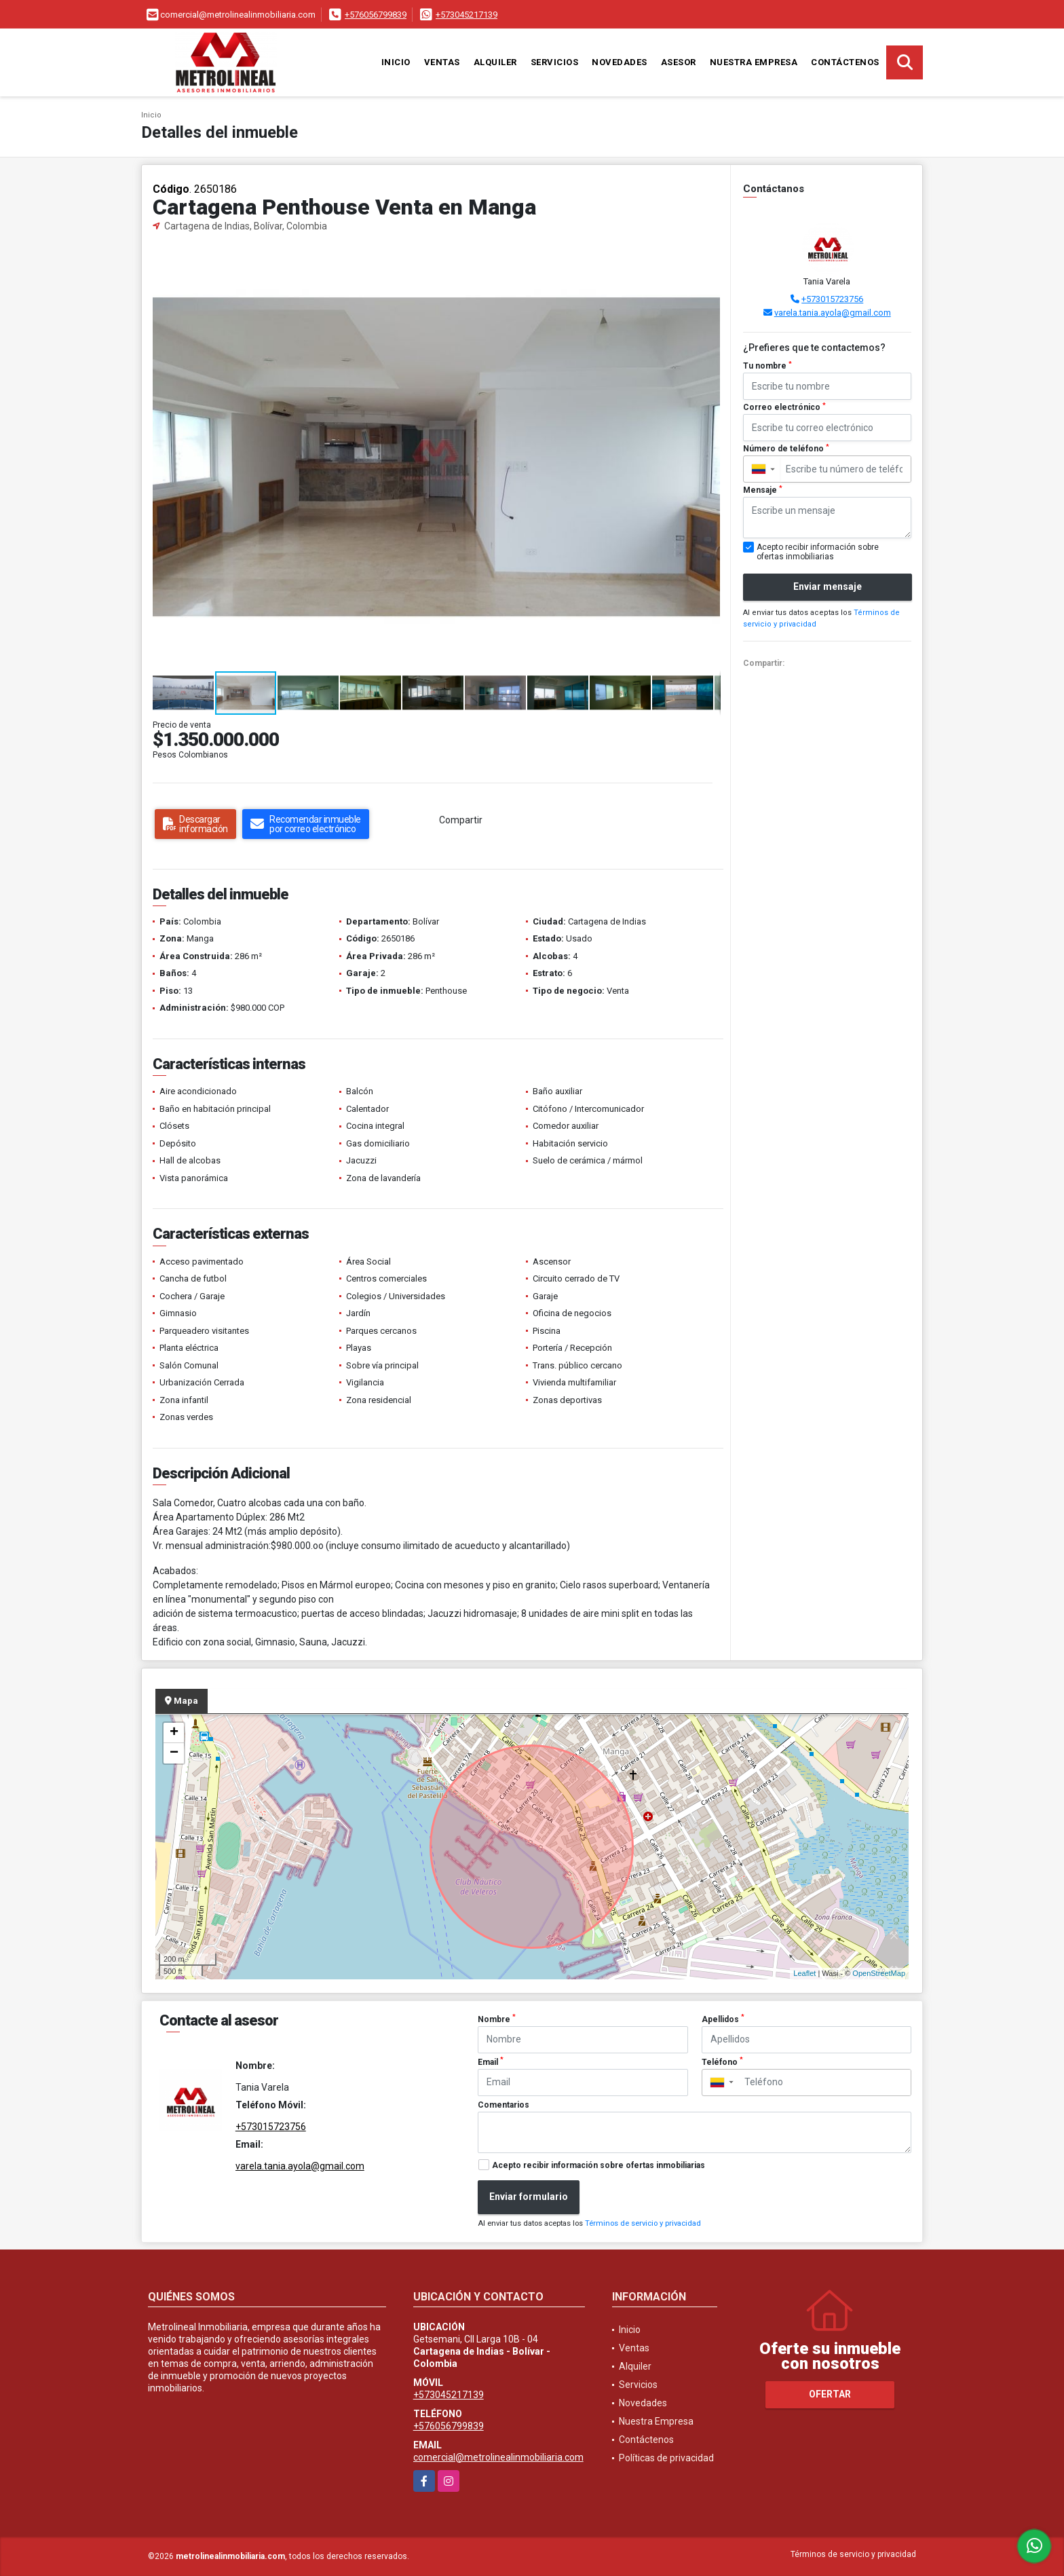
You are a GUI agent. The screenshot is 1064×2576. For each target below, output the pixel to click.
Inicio (396, 62)
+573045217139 (466, 15)
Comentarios (503, 2105)
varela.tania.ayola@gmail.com (832, 312)
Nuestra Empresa (754, 62)
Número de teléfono (786, 448)
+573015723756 (832, 299)
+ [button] (174, 1733)
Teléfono (722, 2061)
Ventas (442, 62)
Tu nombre (767, 365)
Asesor (678, 62)
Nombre (497, 2018)
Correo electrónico (784, 407)
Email (491, 2061)
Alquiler (495, 62)
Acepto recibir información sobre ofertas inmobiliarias (598, 2165)
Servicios (555, 62)
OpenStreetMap (878, 1973)
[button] (708, 256)
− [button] (174, 1753)
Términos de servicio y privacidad (643, 2223)
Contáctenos (845, 62)
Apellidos (723, 2018)
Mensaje (762, 490)
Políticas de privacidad (666, 2457)
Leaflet (804, 1973)
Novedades (619, 62)
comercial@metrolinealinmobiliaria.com (498, 2457)
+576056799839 (375, 15)
